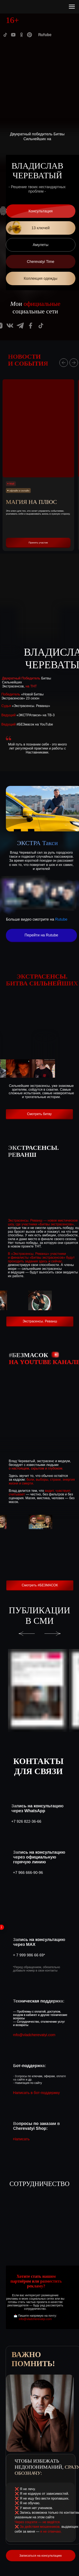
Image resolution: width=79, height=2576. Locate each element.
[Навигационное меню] (72, 7)
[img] (18, 1522)
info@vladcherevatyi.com (35, 2319)
